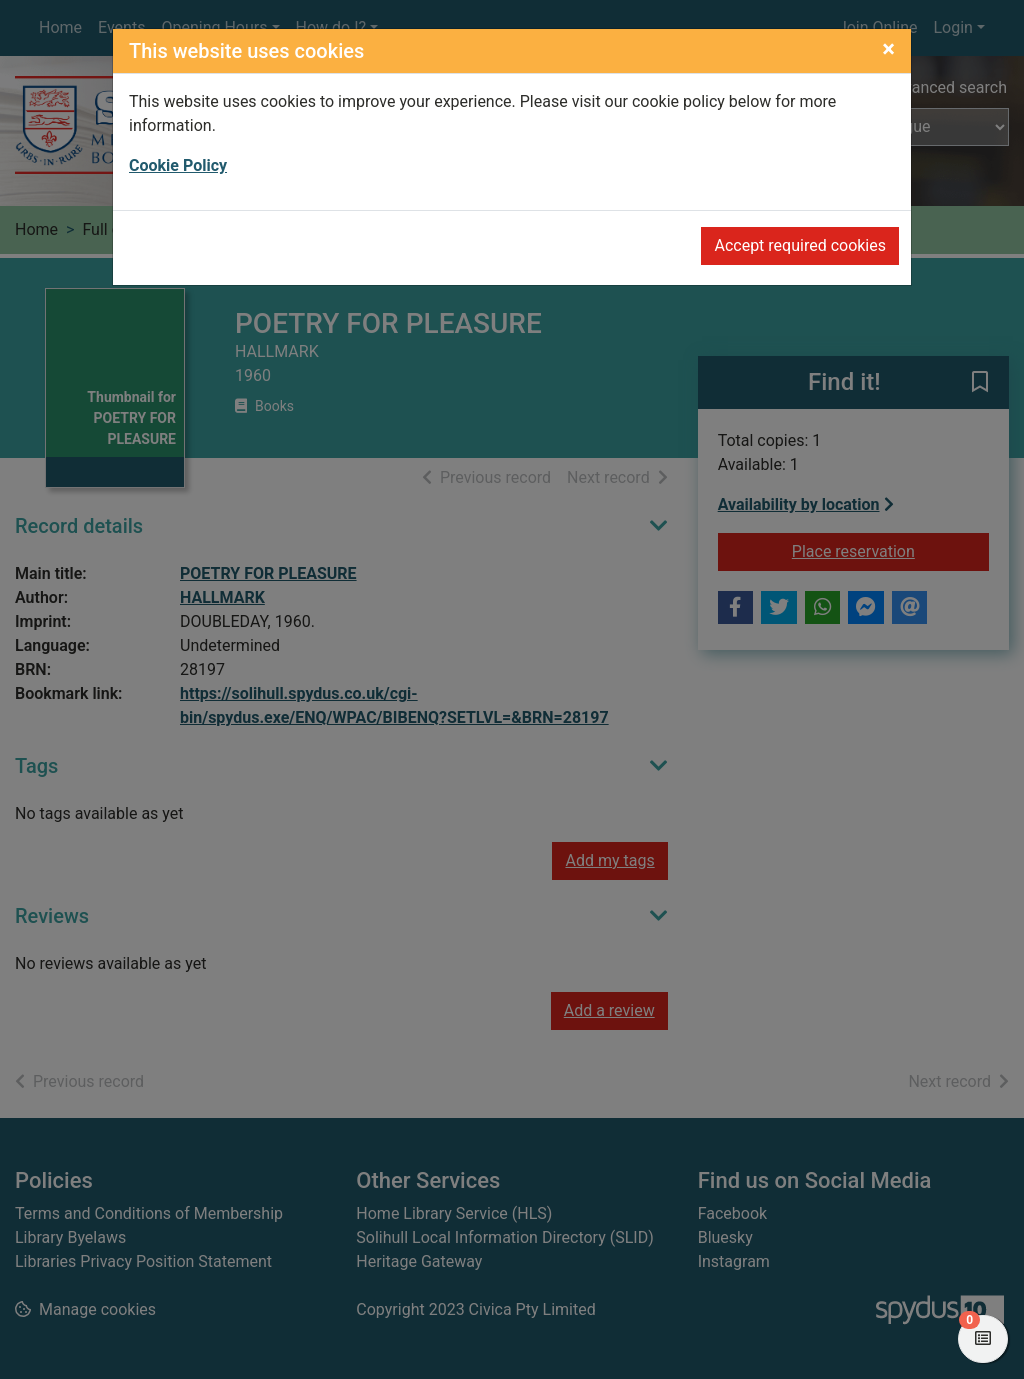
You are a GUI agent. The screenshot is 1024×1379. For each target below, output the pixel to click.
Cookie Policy (178, 165)
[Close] (888, 49)
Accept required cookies (800, 245)
